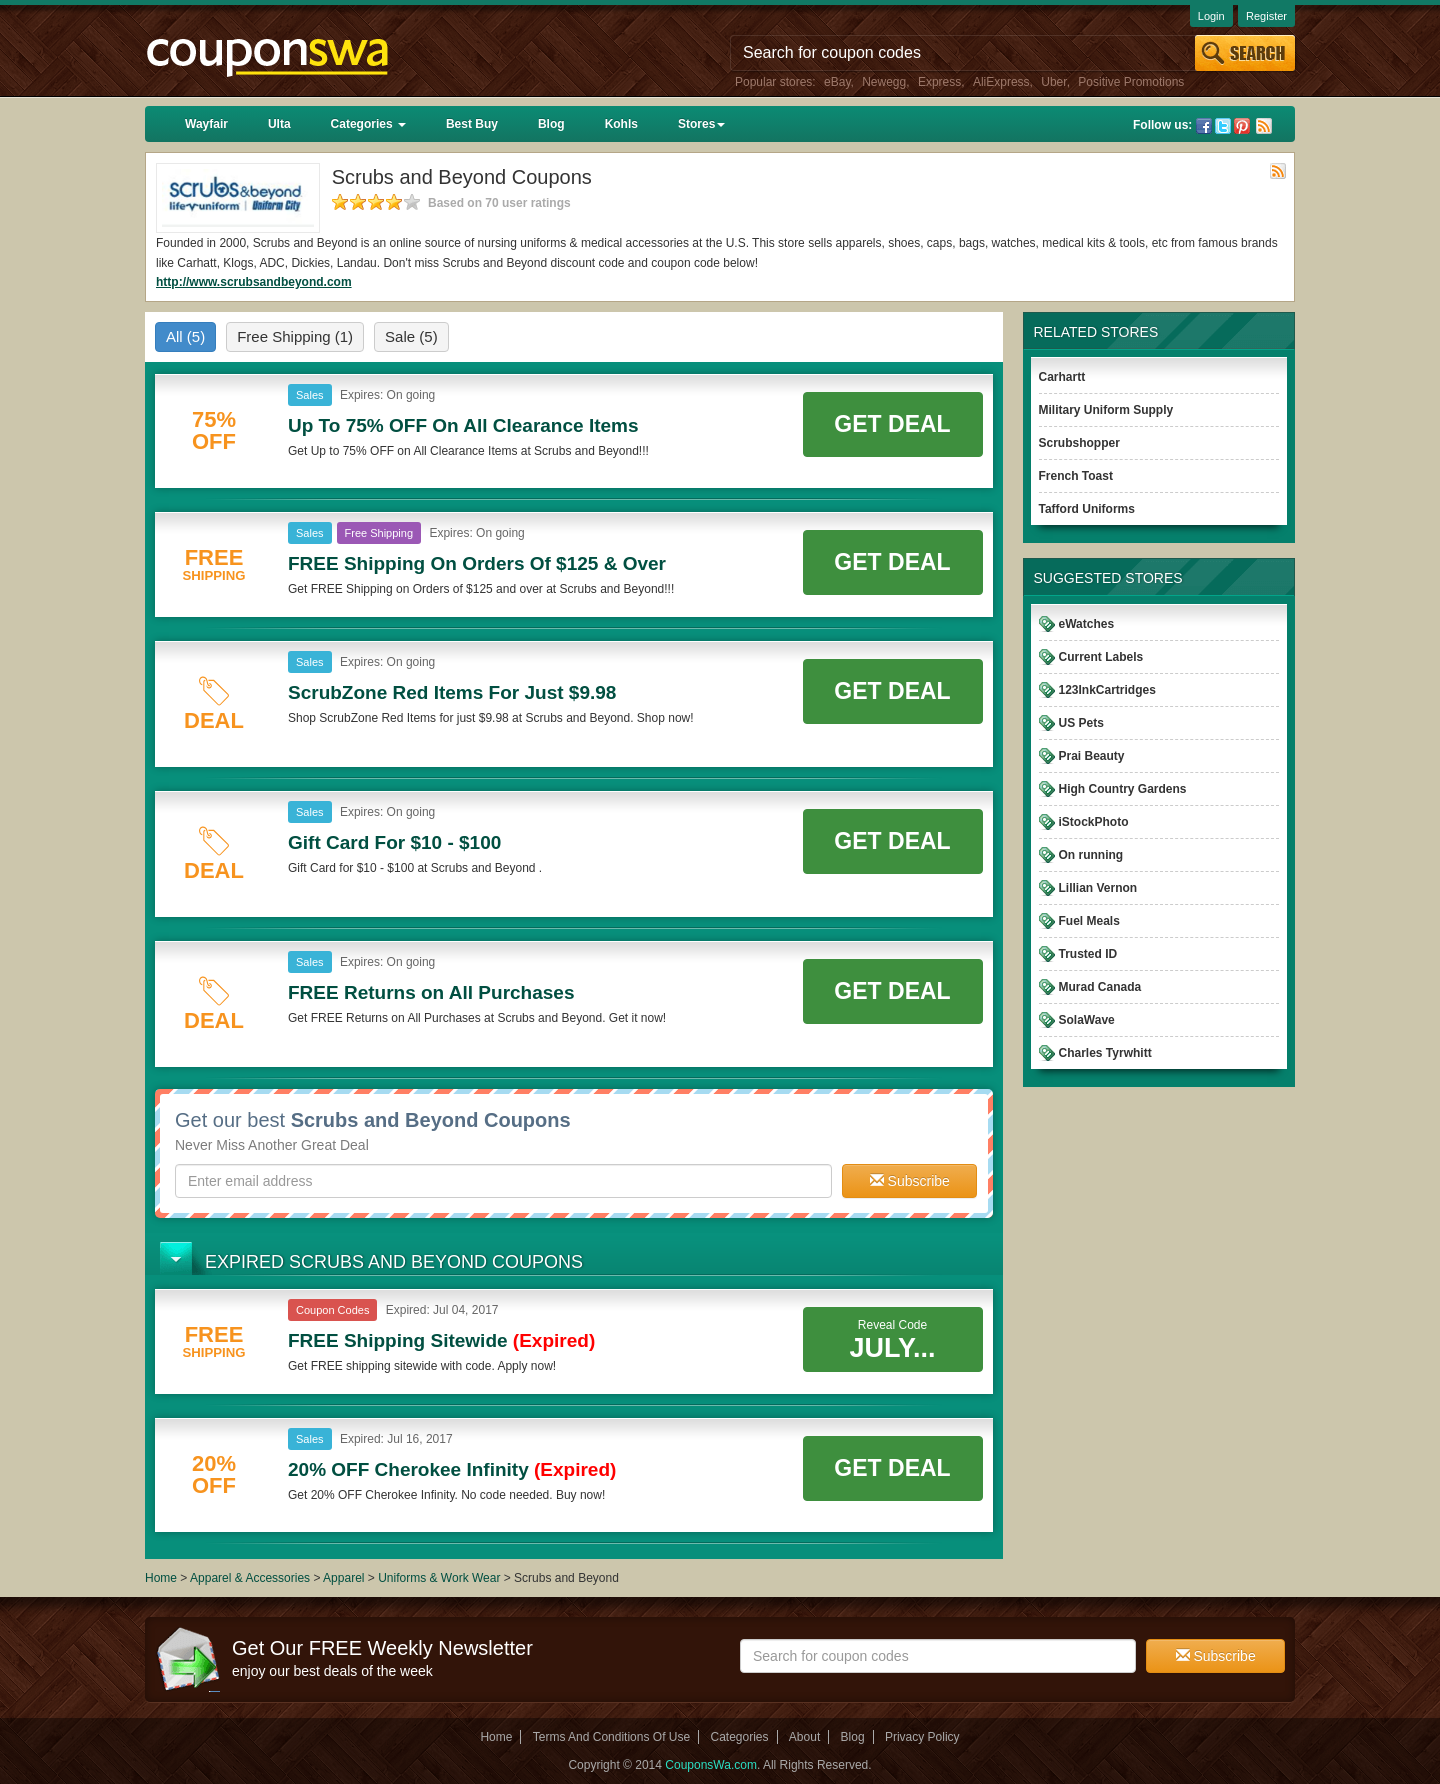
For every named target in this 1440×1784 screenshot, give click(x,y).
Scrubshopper (1079, 443)
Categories (368, 124)
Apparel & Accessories (250, 1578)
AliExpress (1001, 82)
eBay (837, 82)
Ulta (279, 124)
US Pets (1081, 723)
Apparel (343, 1578)
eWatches (1087, 624)
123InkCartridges (1107, 690)
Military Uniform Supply (1106, 410)
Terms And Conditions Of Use (611, 1737)
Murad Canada (1100, 987)
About (804, 1737)
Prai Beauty (1092, 756)
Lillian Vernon (1098, 888)
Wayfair (206, 124)
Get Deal (892, 424)
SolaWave (1087, 1020)
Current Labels (1101, 657)
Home (161, 1578)
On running (1091, 855)
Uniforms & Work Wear (441, 1578)
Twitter (1223, 126)
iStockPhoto (1094, 822)
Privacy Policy (922, 1737)
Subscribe (910, 1181)
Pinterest (1242, 126)
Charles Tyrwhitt (1105, 1053)
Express (939, 82)
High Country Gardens (1123, 789)
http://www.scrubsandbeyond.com (254, 282)
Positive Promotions (1131, 82)
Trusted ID (1088, 954)
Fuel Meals (1089, 921)
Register (1266, 16)
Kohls (621, 124)
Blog (551, 124)
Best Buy (472, 124)
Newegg (884, 82)
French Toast (1076, 476)
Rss (1264, 126)
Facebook (1204, 126)
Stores (701, 124)
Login (1211, 16)
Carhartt (1062, 377)
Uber (1053, 82)
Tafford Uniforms (1087, 509)
